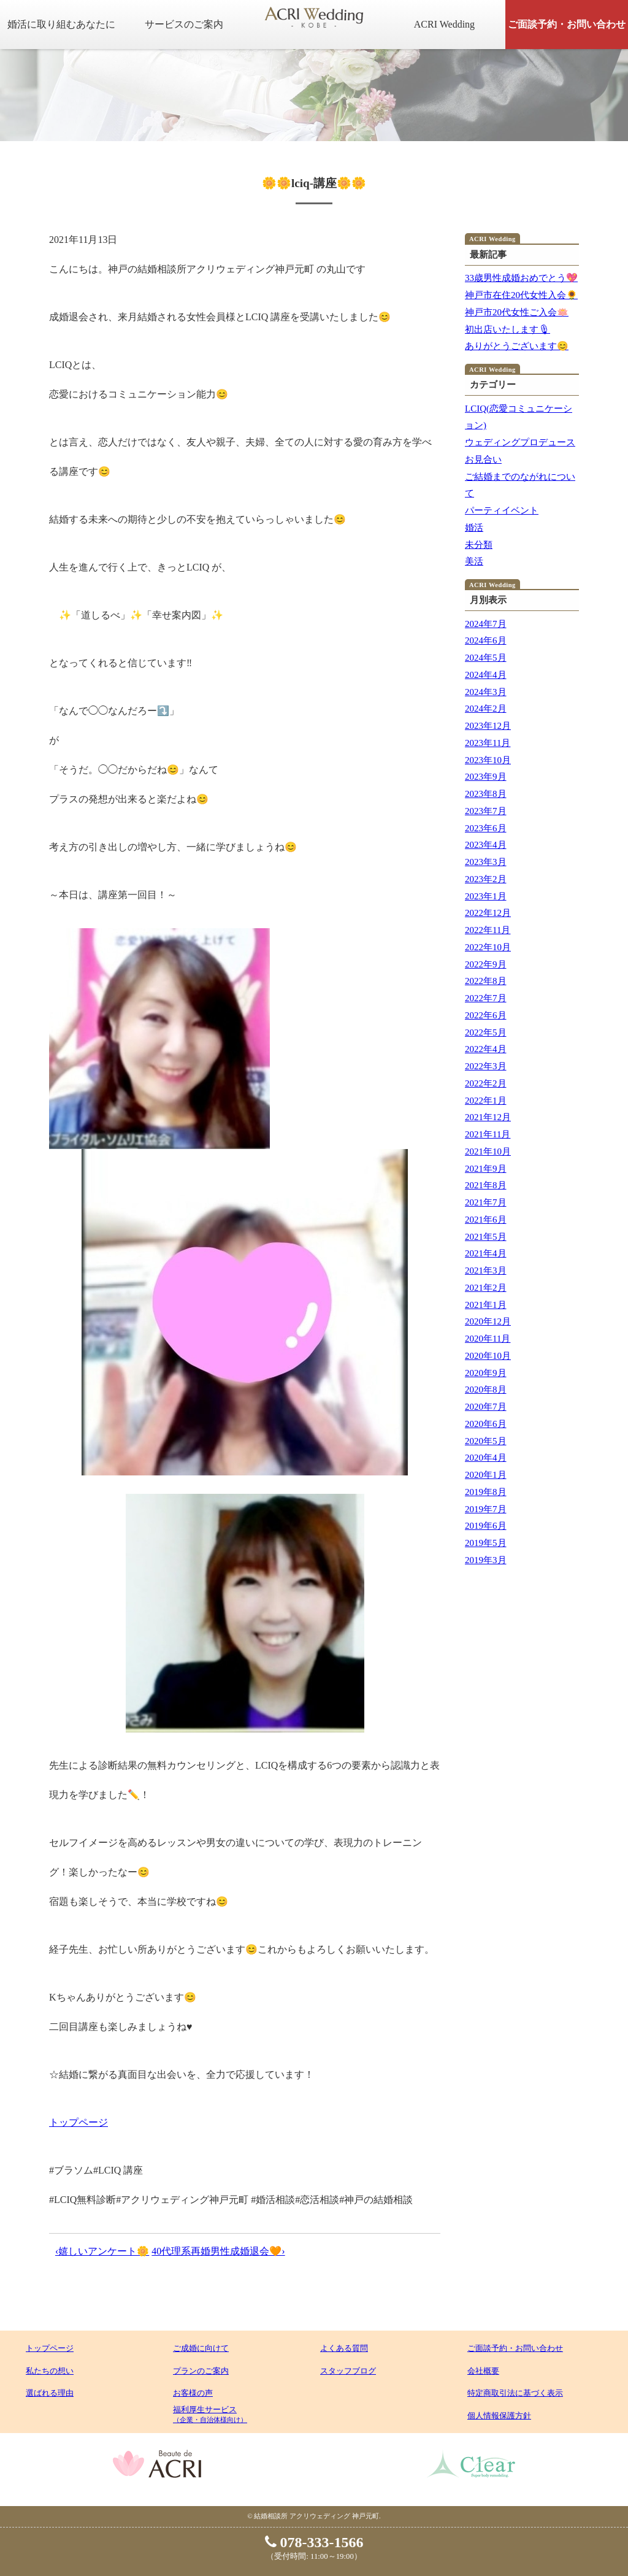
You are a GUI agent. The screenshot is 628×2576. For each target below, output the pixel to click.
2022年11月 (487, 930)
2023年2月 (486, 879)
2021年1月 (486, 1305)
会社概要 (483, 2370)
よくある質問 (344, 2348)
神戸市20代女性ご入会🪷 (517, 312)
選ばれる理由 (50, 2392)
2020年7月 (486, 1407)
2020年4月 (486, 1458)
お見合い (483, 459)
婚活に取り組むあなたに (61, 24)
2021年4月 (486, 1253)
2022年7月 (486, 998)
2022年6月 (486, 1015)
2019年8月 (486, 1492)
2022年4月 (486, 1049)
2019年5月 (486, 1543)
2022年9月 (486, 964)
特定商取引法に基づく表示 (515, 2392)
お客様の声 (193, 2392)
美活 (474, 561)
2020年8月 (486, 1389)
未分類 (478, 545)
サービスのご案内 (184, 24)
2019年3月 (486, 1560)
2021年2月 (486, 1288)
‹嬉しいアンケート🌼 (102, 2251)
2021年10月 (488, 1151)
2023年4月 (486, 845)
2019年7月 (486, 1509)
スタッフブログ (348, 2370)
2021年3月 (486, 1270)
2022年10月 (488, 947)
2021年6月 (486, 1220)
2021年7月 (486, 1202)
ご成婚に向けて (201, 2348)
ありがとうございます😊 (517, 346)
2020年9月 (486, 1373)
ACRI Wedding (444, 24)
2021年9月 (486, 1169)
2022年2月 (486, 1083)
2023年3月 (486, 862)
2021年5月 (486, 1237)
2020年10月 (488, 1356)
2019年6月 (486, 1526)
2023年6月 (486, 828)
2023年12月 (488, 726)
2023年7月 (486, 811)
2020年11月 (487, 1339)
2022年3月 (486, 1066)
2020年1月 (486, 1475)
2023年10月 (488, 760)
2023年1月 (486, 896)
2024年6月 (486, 640)
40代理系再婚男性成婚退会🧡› (218, 2251)
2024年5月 (486, 658)
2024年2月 (486, 708)
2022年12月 (488, 913)
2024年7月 (486, 624)
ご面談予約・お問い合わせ (567, 24)
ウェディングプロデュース (520, 442)
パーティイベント (501, 510)
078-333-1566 (314, 2542)
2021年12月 (488, 1117)
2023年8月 (486, 794)
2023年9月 (486, 777)
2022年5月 (486, 1032)
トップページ (78, 2122)
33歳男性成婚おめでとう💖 (521, 278)
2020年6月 (486, 1424)
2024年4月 (486, 675)
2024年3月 (486, 692)
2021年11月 (487, 1134)
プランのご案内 (201, 2370)
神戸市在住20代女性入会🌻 (521, 295)
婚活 (474, 528)
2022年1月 (486, 1100)
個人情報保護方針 (499, 2415)
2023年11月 (487, 743)
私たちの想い (50, 2370)
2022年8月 (486, 981)
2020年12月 (488, 1321)
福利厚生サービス (210, 2414)
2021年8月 (486, 1185)
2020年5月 (486, 1441)
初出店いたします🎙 (507, 329)
